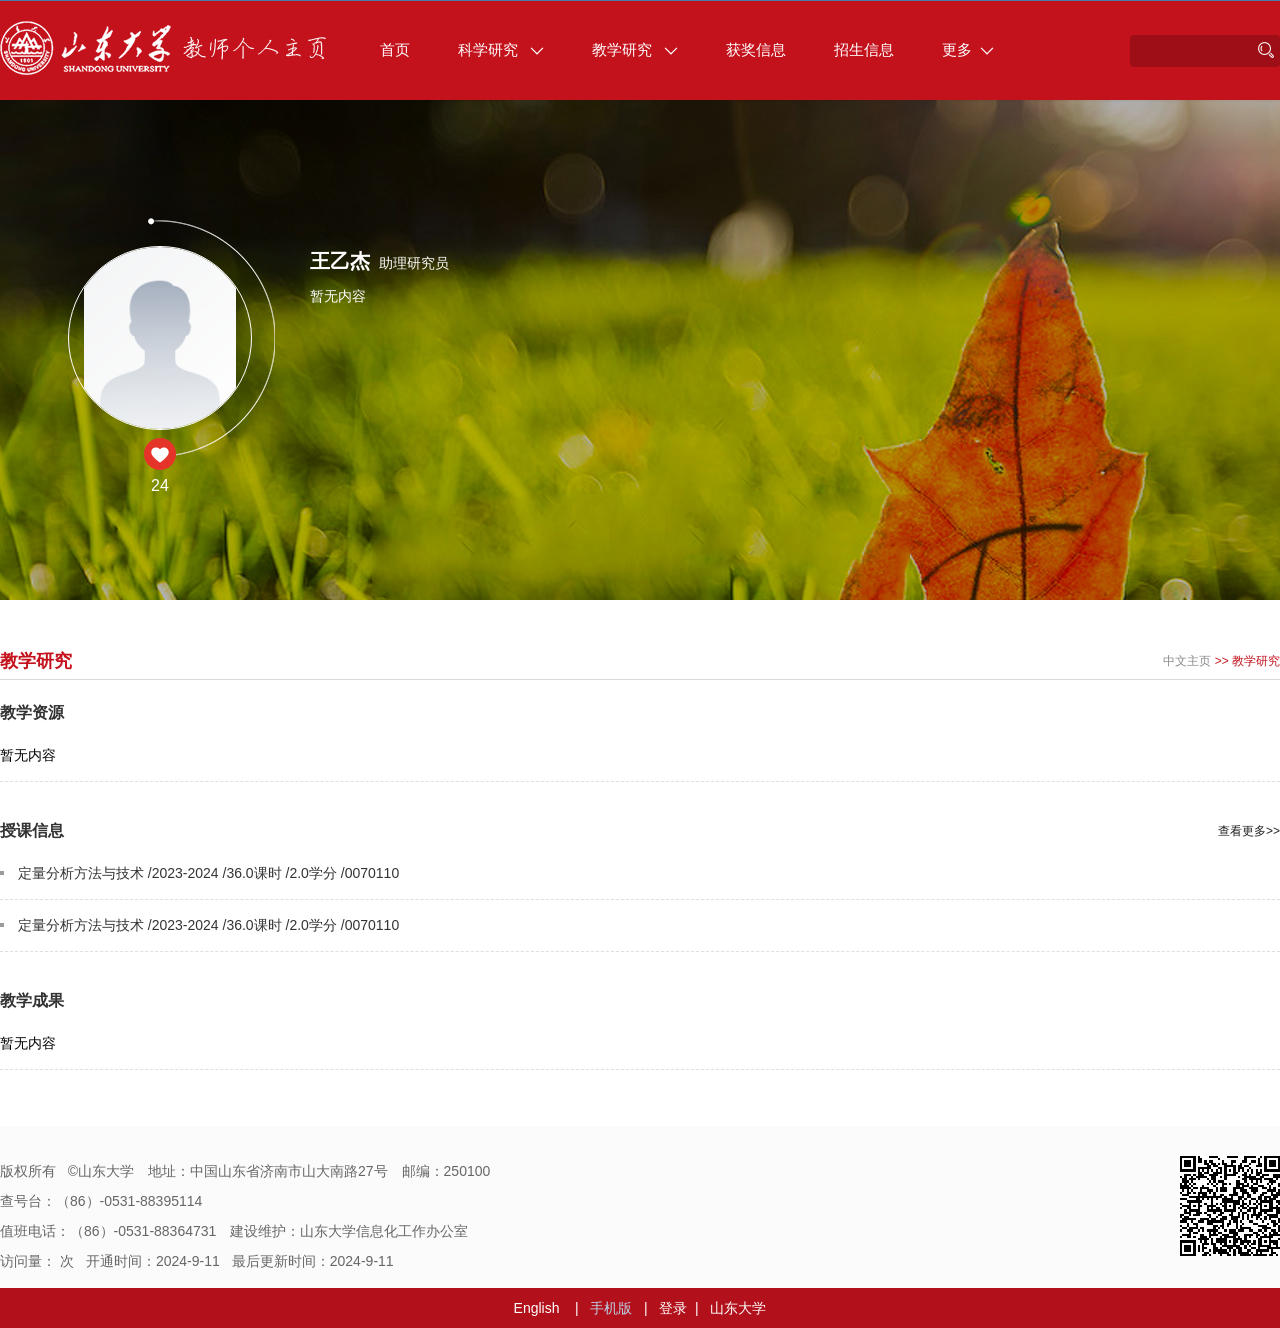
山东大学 (738, 1308)
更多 (968, 49)
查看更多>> (1249, 831)
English (537, 1308)
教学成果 (32, 1000)
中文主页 (1187, 661)
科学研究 (501, 49)
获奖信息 (756, 49)
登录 (673, 1308)
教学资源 (32, 712)
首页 (395, 49)
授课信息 (32, 830)
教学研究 (635, 49)
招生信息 (864, 49)
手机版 (611, 1308)
